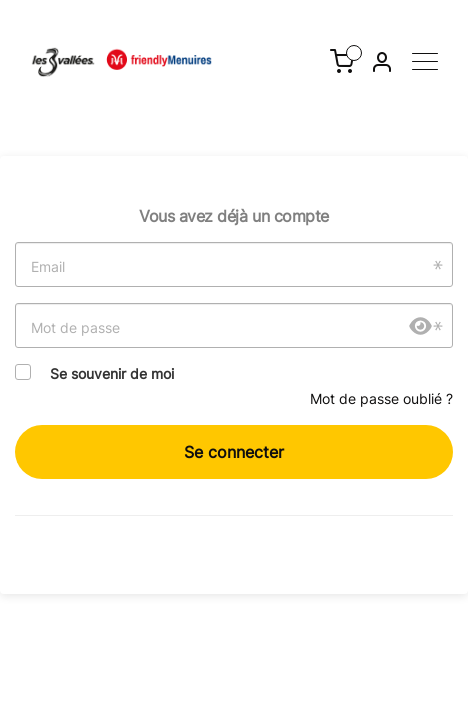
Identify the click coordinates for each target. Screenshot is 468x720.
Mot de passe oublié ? (381, 398)
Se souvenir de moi (112, 373)
